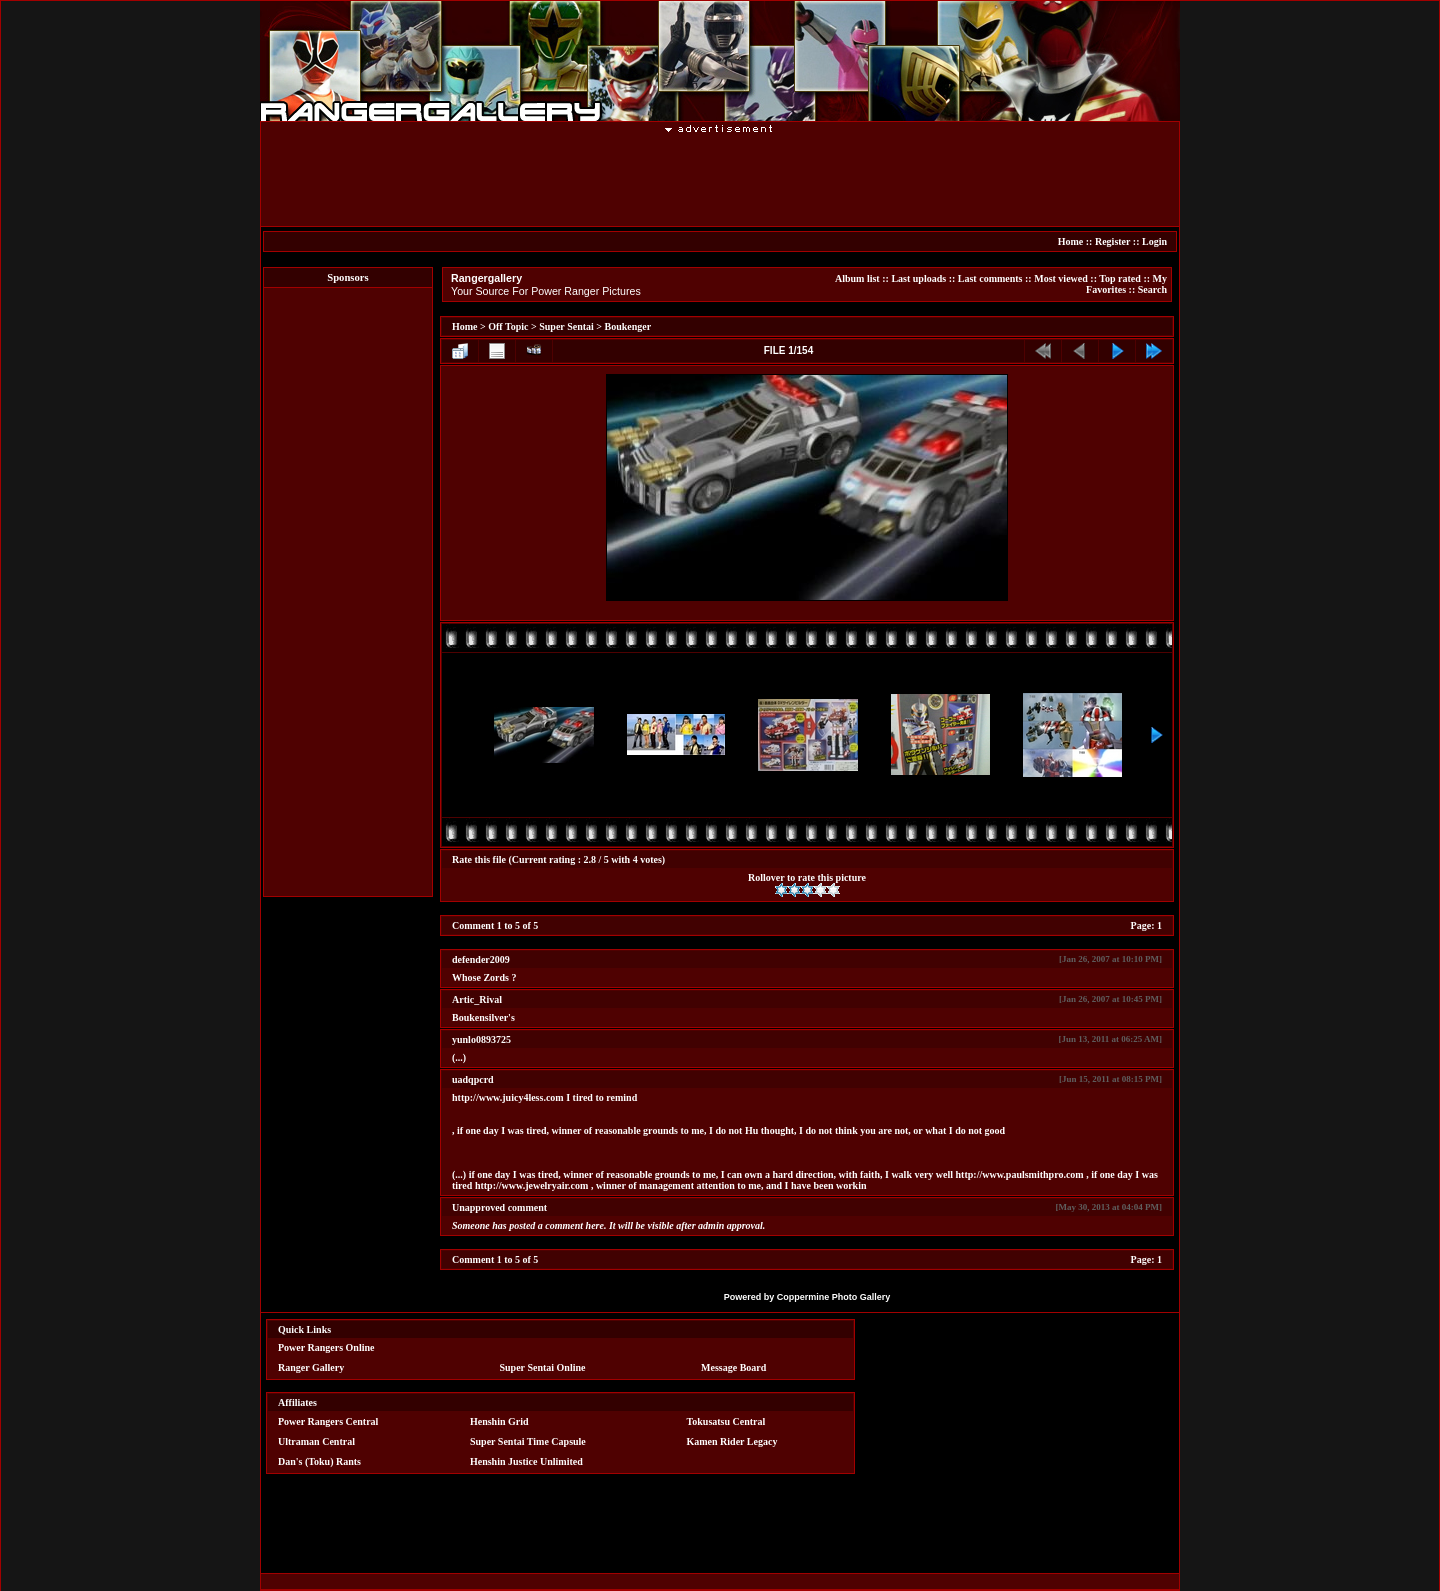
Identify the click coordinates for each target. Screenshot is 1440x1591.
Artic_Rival (477, 999)
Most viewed (1061, 278)
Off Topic (508, 326)
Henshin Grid (499, 1421)
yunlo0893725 (481, 1039)
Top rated (1120, 278)
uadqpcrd (473, 1079)
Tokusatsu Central (726, 1421)
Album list (857, 278)
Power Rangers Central (328, 1421)
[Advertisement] (720, 179)
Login (1154, 241)
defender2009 (481, 959)
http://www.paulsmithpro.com (1020, 1174)
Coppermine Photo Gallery (834, 1297)
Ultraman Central (316, 1441)
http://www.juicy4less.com (508, 1097)
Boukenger (628, 326)
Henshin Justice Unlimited (526, 1461)
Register (1112, 241)
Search (1152, 289)
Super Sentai (566, 326)
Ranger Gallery (311, 1367)
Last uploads (918, 278)
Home (1071, 241)
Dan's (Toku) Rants (319, 1461)
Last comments (990, 278)
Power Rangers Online (326, 1347)
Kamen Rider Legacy (732, 1441)
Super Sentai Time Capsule (528, 1441)
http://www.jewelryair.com (532, 1185)
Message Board (733, 1367)
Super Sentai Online (543, 1367)
